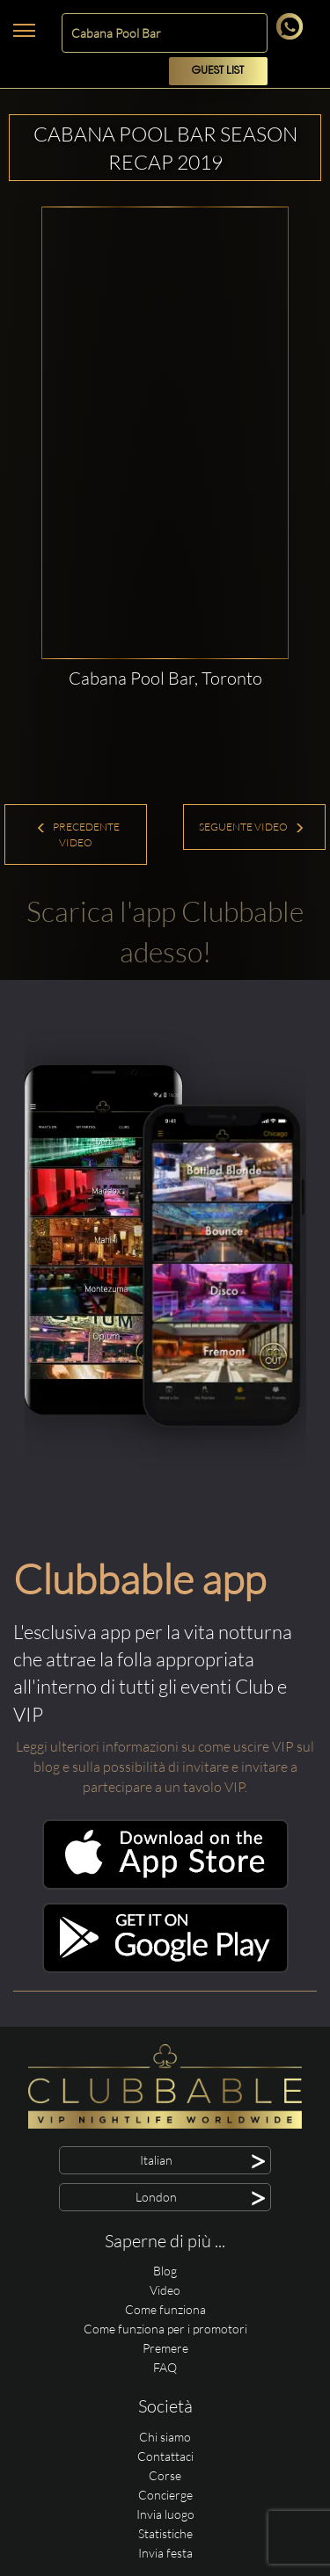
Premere (165, 2347)
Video (165, 2289)
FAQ (165, 2367)
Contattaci (165, 2456)
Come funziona (165, 2309)
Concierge (165, 2494)
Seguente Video (251, 826)
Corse (165, 2475)
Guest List (218, 71)
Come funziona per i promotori (165, 2328)
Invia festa (165, 2552)
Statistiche (165, 2533)
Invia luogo (165, 2514)
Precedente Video (78, 834)
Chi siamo (165, 2436)
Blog (165, 2270)
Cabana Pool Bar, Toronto (165, 678)
